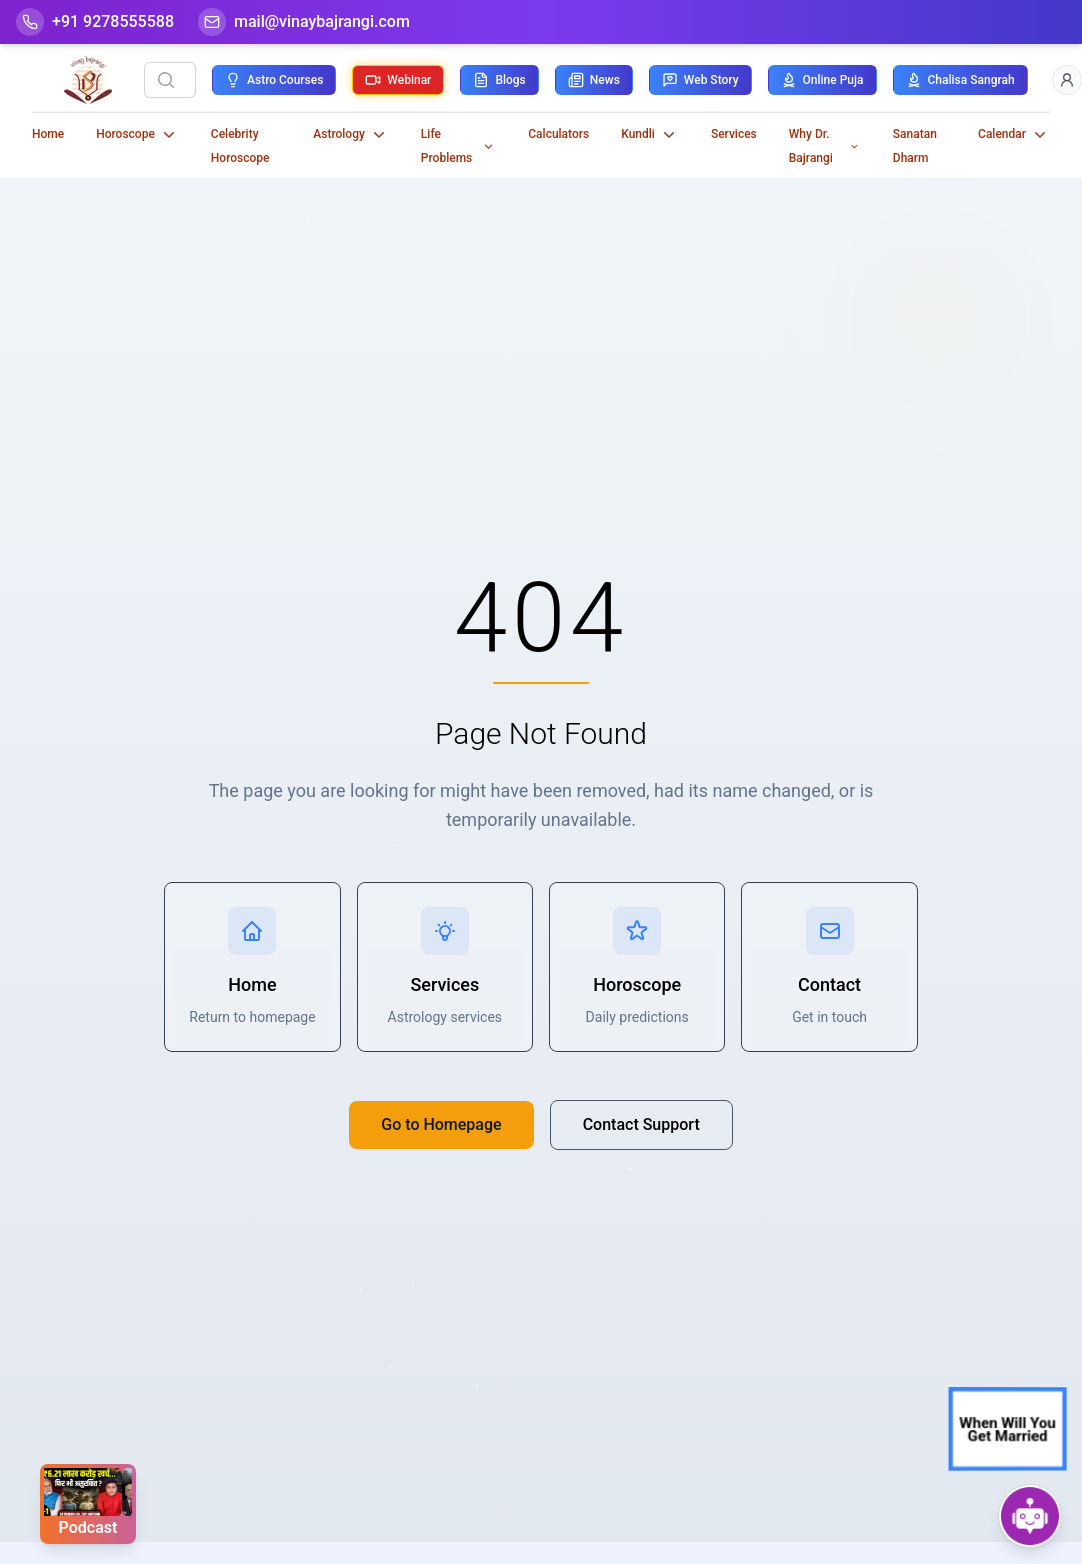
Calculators (558, 134)
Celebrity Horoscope (240, 146)
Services (734, 134)
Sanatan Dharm (915, 146)
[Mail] (304, 22)
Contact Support (641, 1124)
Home (48, 134)
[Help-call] (95, 22)
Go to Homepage (441, 1124)
